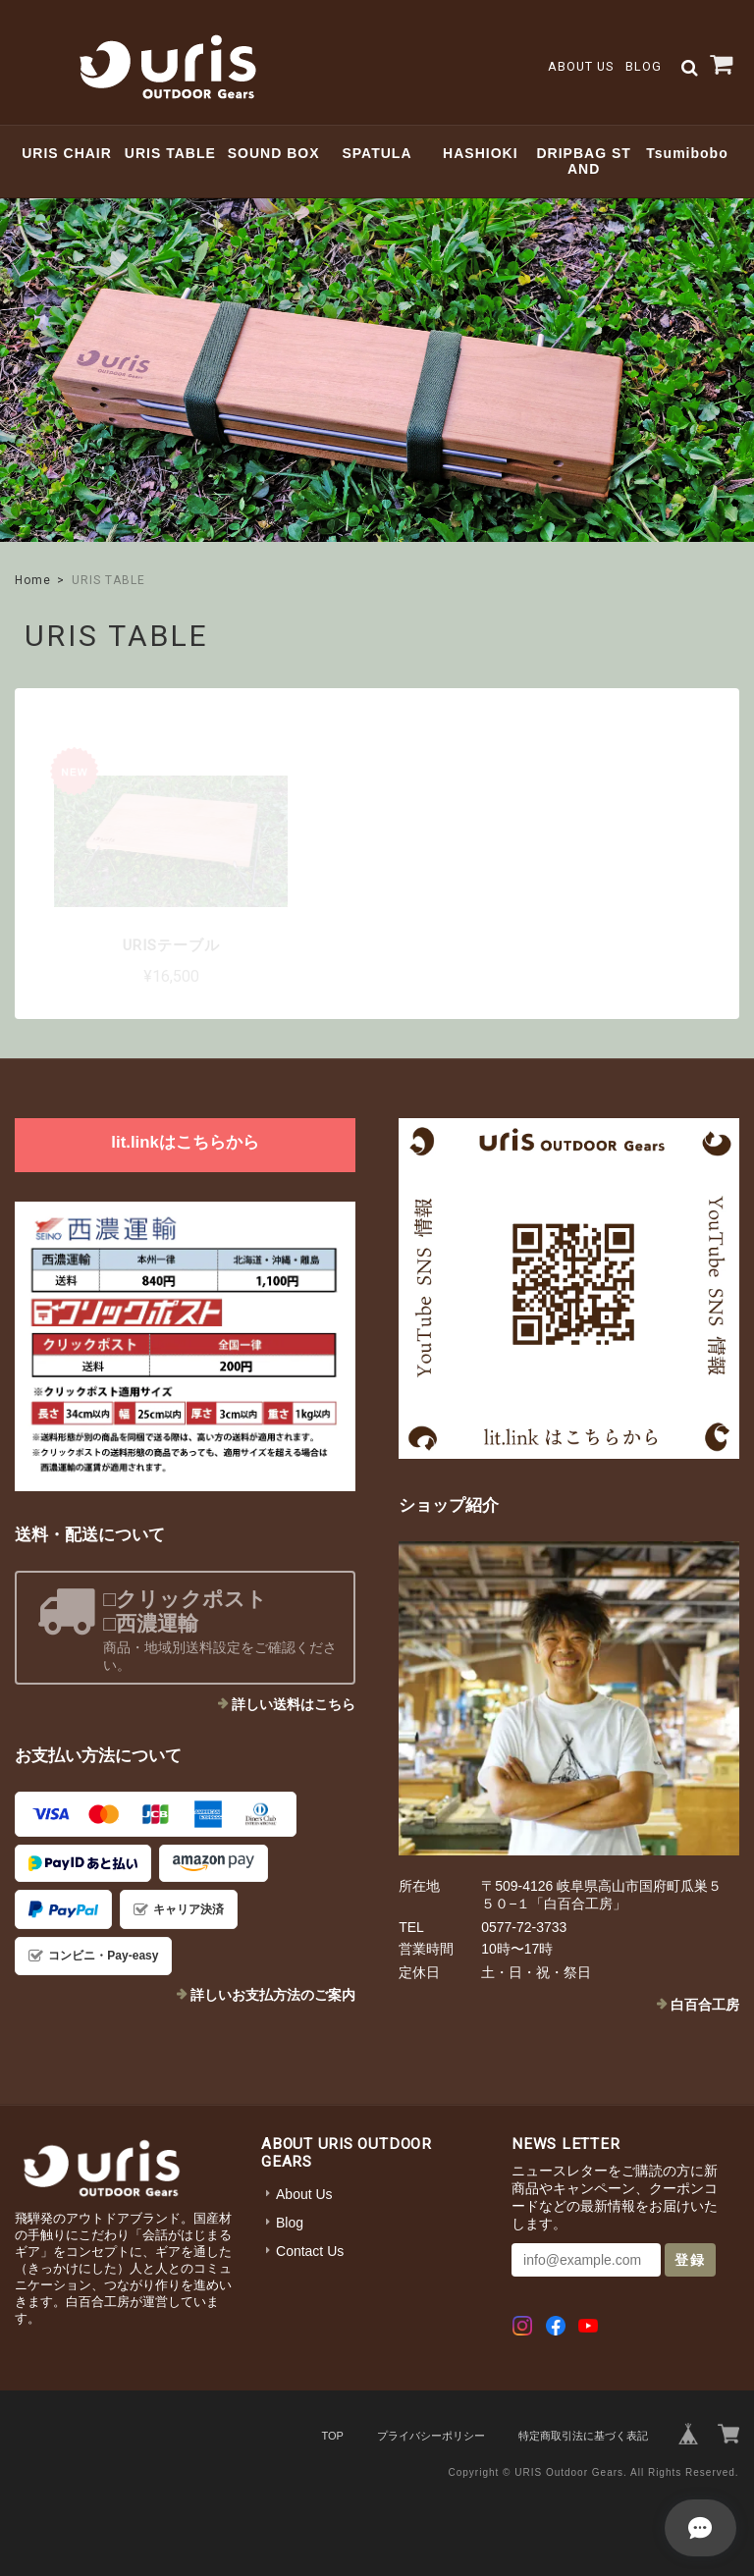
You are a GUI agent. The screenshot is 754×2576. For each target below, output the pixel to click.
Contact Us (310, 2251)
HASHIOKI (480, 153)
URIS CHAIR (67, 153)
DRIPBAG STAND (583, 161)
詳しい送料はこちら (293, 1704)
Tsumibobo (686, 153)
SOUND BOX (274, 153)
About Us (581, 66)
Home (33, 580)
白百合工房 (705, 2004)
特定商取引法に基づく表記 (583, 2436)
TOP (332, 2436)
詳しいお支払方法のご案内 (272, 1995)
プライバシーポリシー (431, 2436)
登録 (690, 2260)
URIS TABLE (170, 153)
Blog (643, 66)
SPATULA (376, 153)
